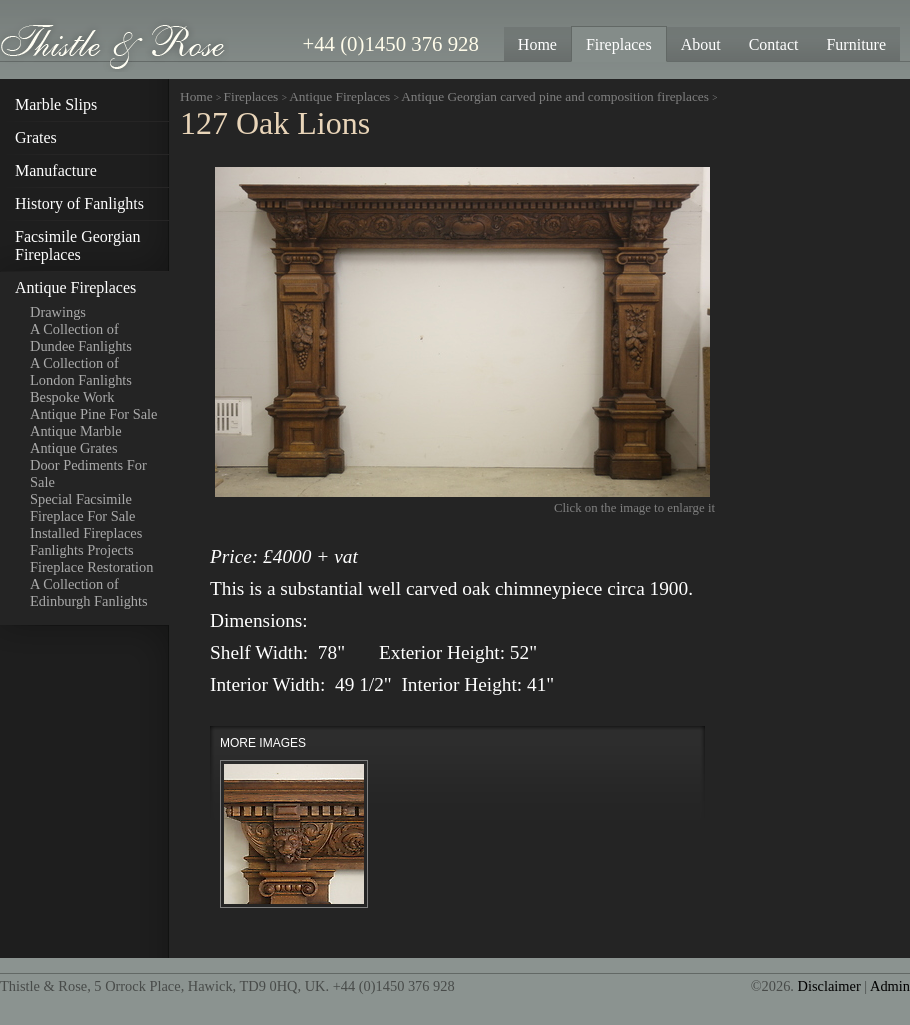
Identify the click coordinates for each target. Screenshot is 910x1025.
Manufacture (56, 170)
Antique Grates (74, 448)
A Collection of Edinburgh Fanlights (89, 592)
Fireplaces (251, 96)
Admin (890, 986)
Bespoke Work (72, 397)
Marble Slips (56, 104)
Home (196, 96)
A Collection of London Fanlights (81, 371)
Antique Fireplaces (75, 287)
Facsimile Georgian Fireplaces (77, 245)
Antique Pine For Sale (94, 414)
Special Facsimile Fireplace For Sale (83, 507)
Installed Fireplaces (86, 533)
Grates (36, 137)
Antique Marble (76, 431)
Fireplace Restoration (91, 567)
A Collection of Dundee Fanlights (81, 337)
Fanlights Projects (82, 550)
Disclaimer (829, 986)
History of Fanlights (79, 203)
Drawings (58, 312)
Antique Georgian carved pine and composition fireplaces (556, 96)
